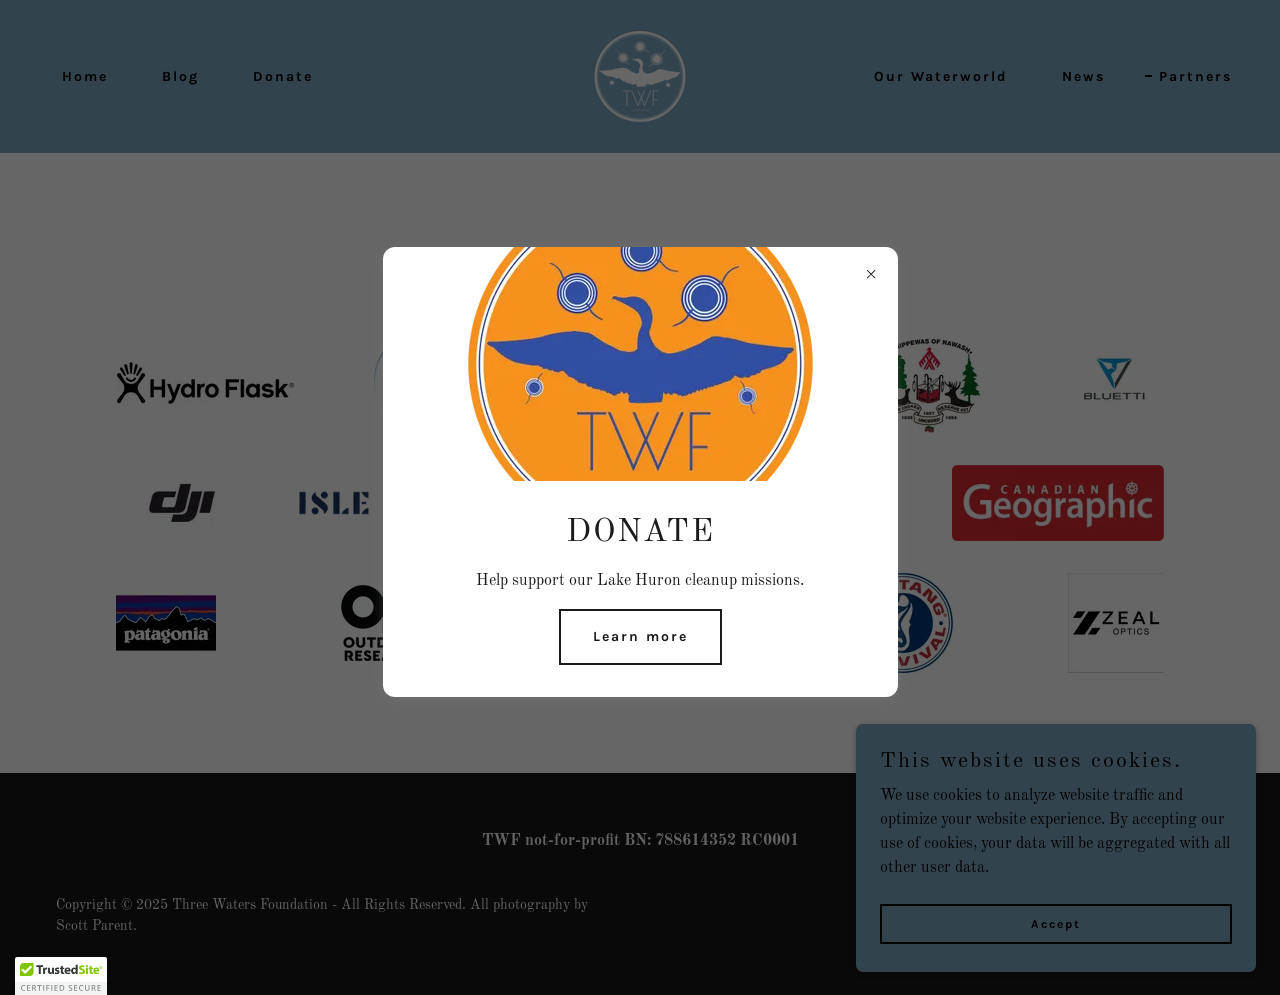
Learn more (640, 636)
